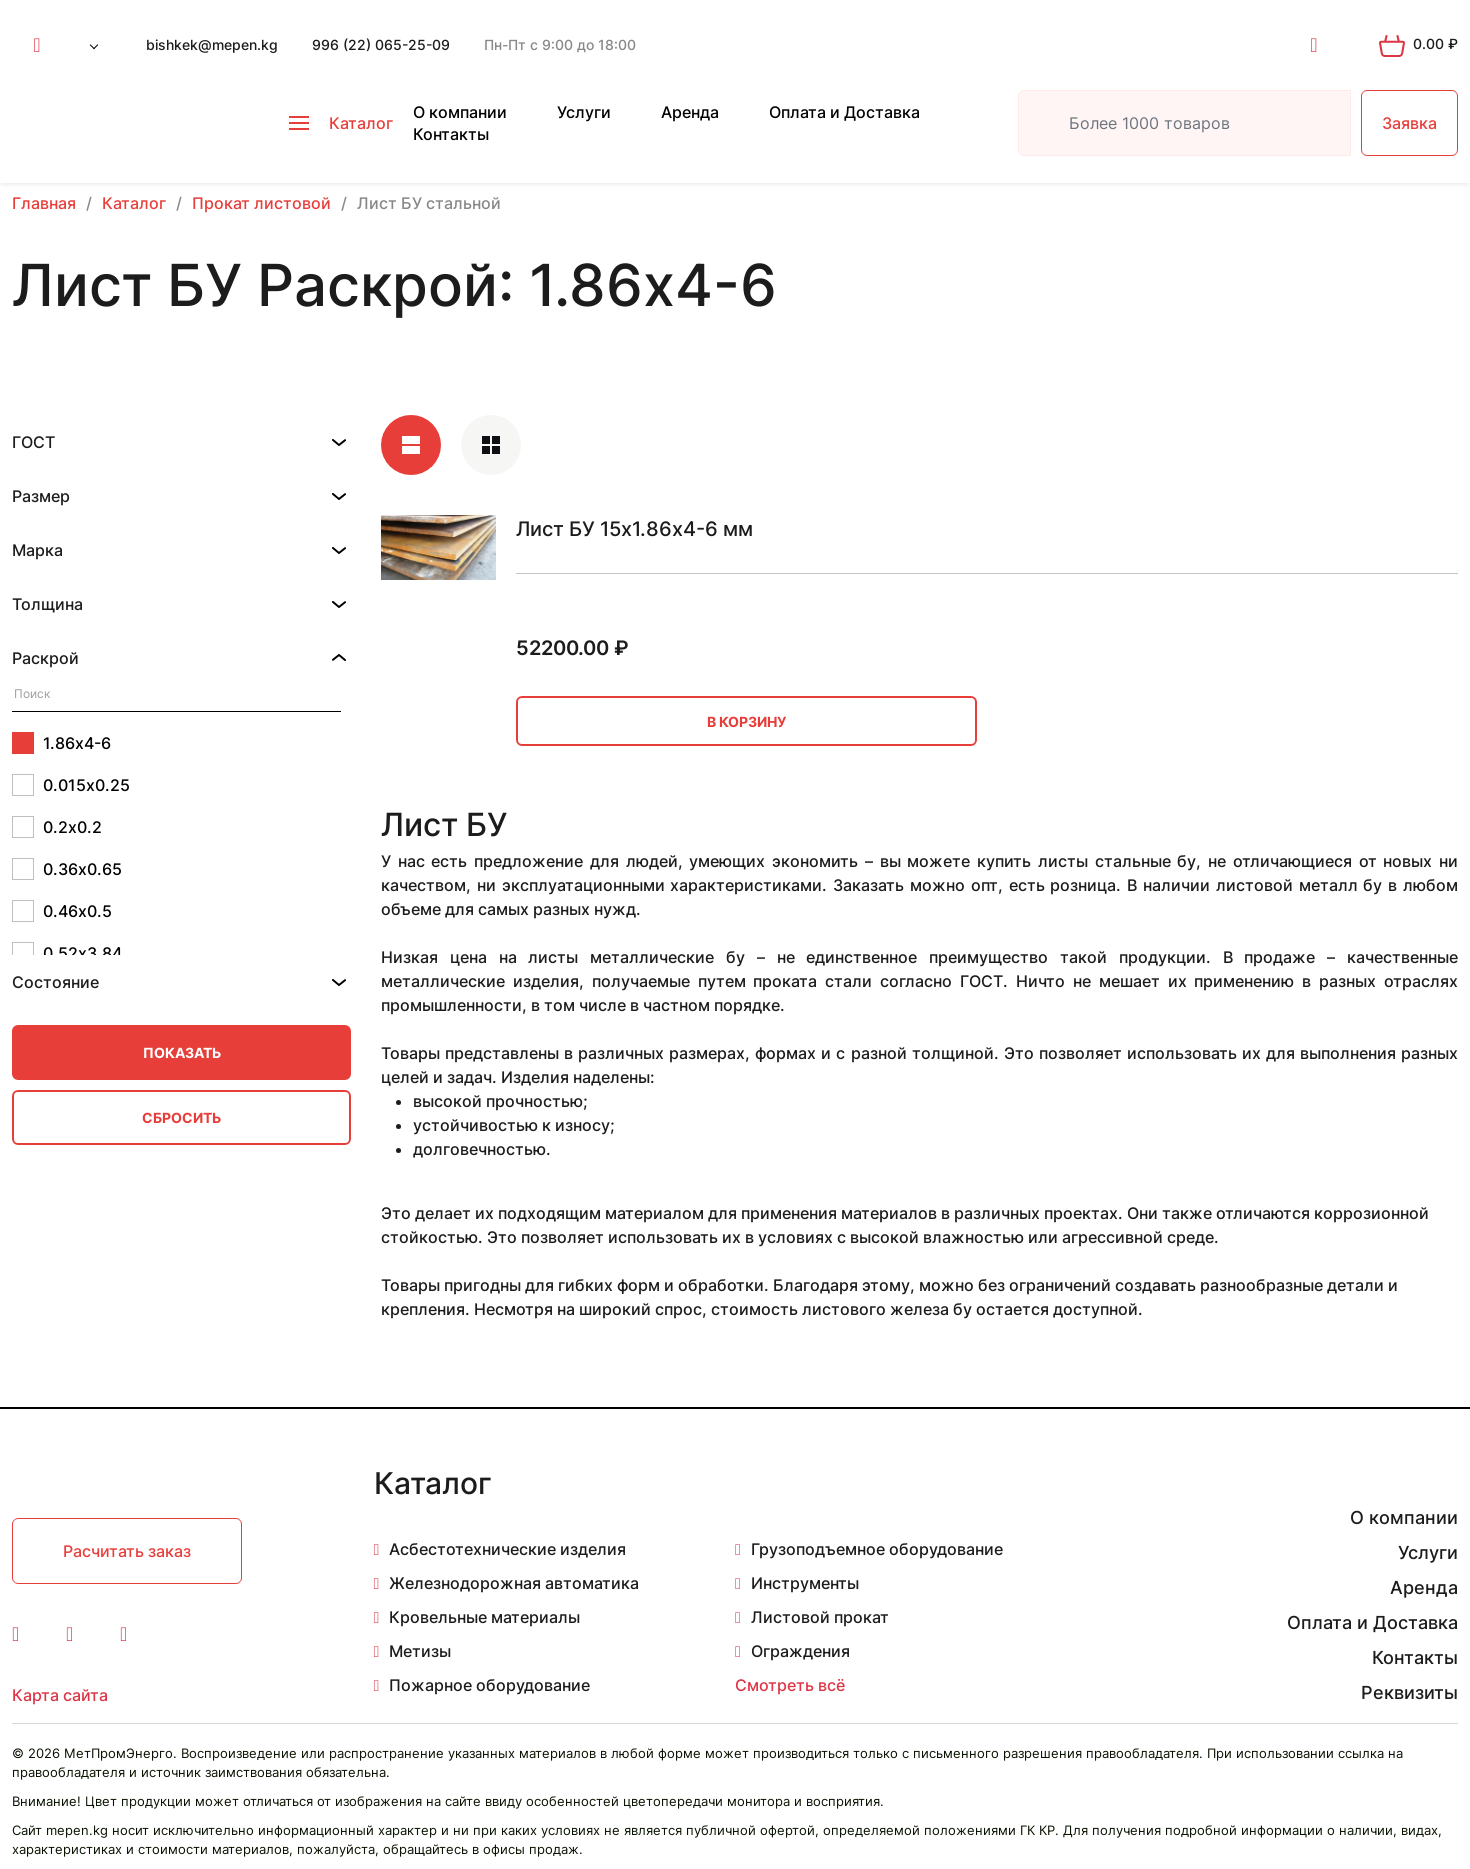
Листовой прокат (820, 1617)
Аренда (690, 112)
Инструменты (805, 1583)
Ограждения (800, 1651)
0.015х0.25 (71, 785)
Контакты (451, 134)
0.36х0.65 (67, 869)
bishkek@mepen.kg (212, 44)
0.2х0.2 (57, 827)
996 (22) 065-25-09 (381, 44)
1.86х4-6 (61, 743)
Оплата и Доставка (844, 112)
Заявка (1409, 123)
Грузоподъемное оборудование (877, 1549)
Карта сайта (60, 1695)
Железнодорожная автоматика (514, 1583)
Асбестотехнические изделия (507, 1549)
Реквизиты (1409, 1692)
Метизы (420, 1651)
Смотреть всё (790, 1685)
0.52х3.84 (67, 953)
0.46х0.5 (62, 911)
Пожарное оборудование (489, 1685)
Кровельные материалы (484, 1617)
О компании (460, 112)
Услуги (584, 112)
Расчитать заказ (127, 1551)
